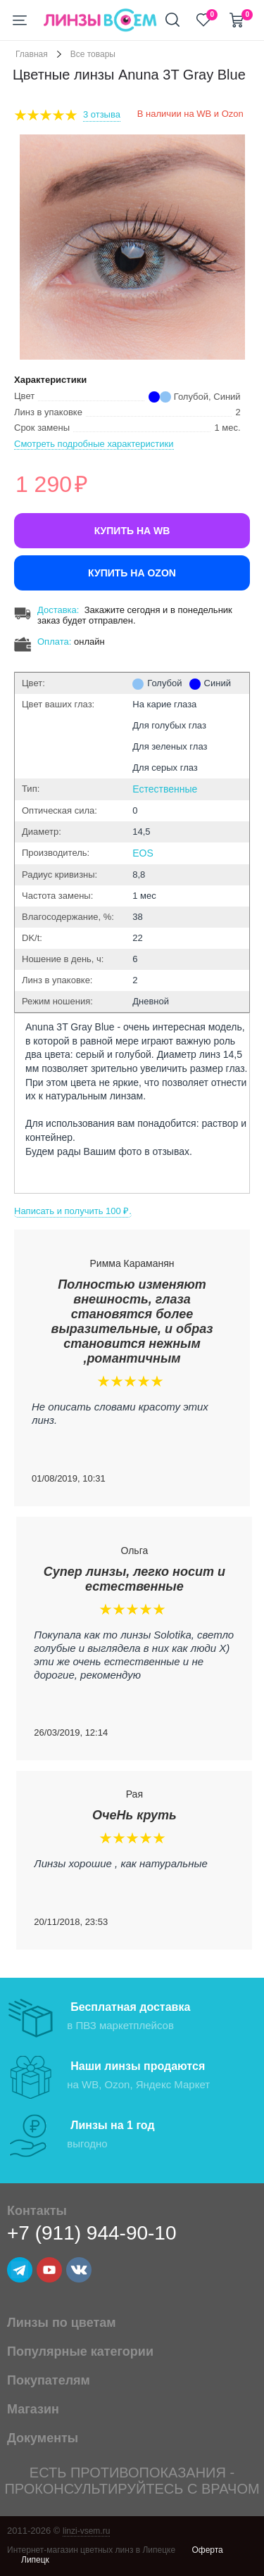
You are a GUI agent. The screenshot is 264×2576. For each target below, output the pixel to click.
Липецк (35, 2560)
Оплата (53, 641)
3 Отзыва (101, 114)
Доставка (57, 610)
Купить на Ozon (132, 573)
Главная (31, 54)
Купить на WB (132, 530)
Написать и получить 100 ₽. (73, 1211)
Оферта (206, 2550)
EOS (142, 853)
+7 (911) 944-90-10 (92, 2233)
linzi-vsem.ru (86, 2531)
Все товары (92, 54)
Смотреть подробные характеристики (94, 443)
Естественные (164, 789)
